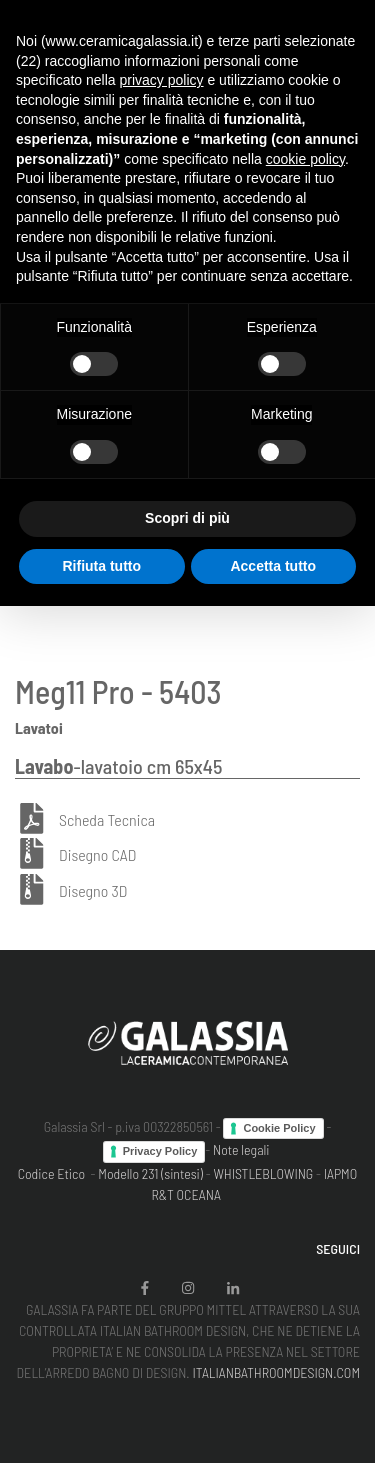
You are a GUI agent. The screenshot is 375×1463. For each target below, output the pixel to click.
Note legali (241, 1149)
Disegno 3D (93, 891)
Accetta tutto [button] (273, 566)
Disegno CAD (97, 855)
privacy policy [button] (162, 80)
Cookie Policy (279, 1128)
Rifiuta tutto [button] (101, 566)
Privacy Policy (160, 1151)
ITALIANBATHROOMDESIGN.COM (276, 1372)
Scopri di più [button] (187, 518)
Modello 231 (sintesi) (150, 1173)
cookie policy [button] (305, 159)
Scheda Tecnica (107, 819)
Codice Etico (51, 1173)
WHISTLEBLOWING (263, 1173)
